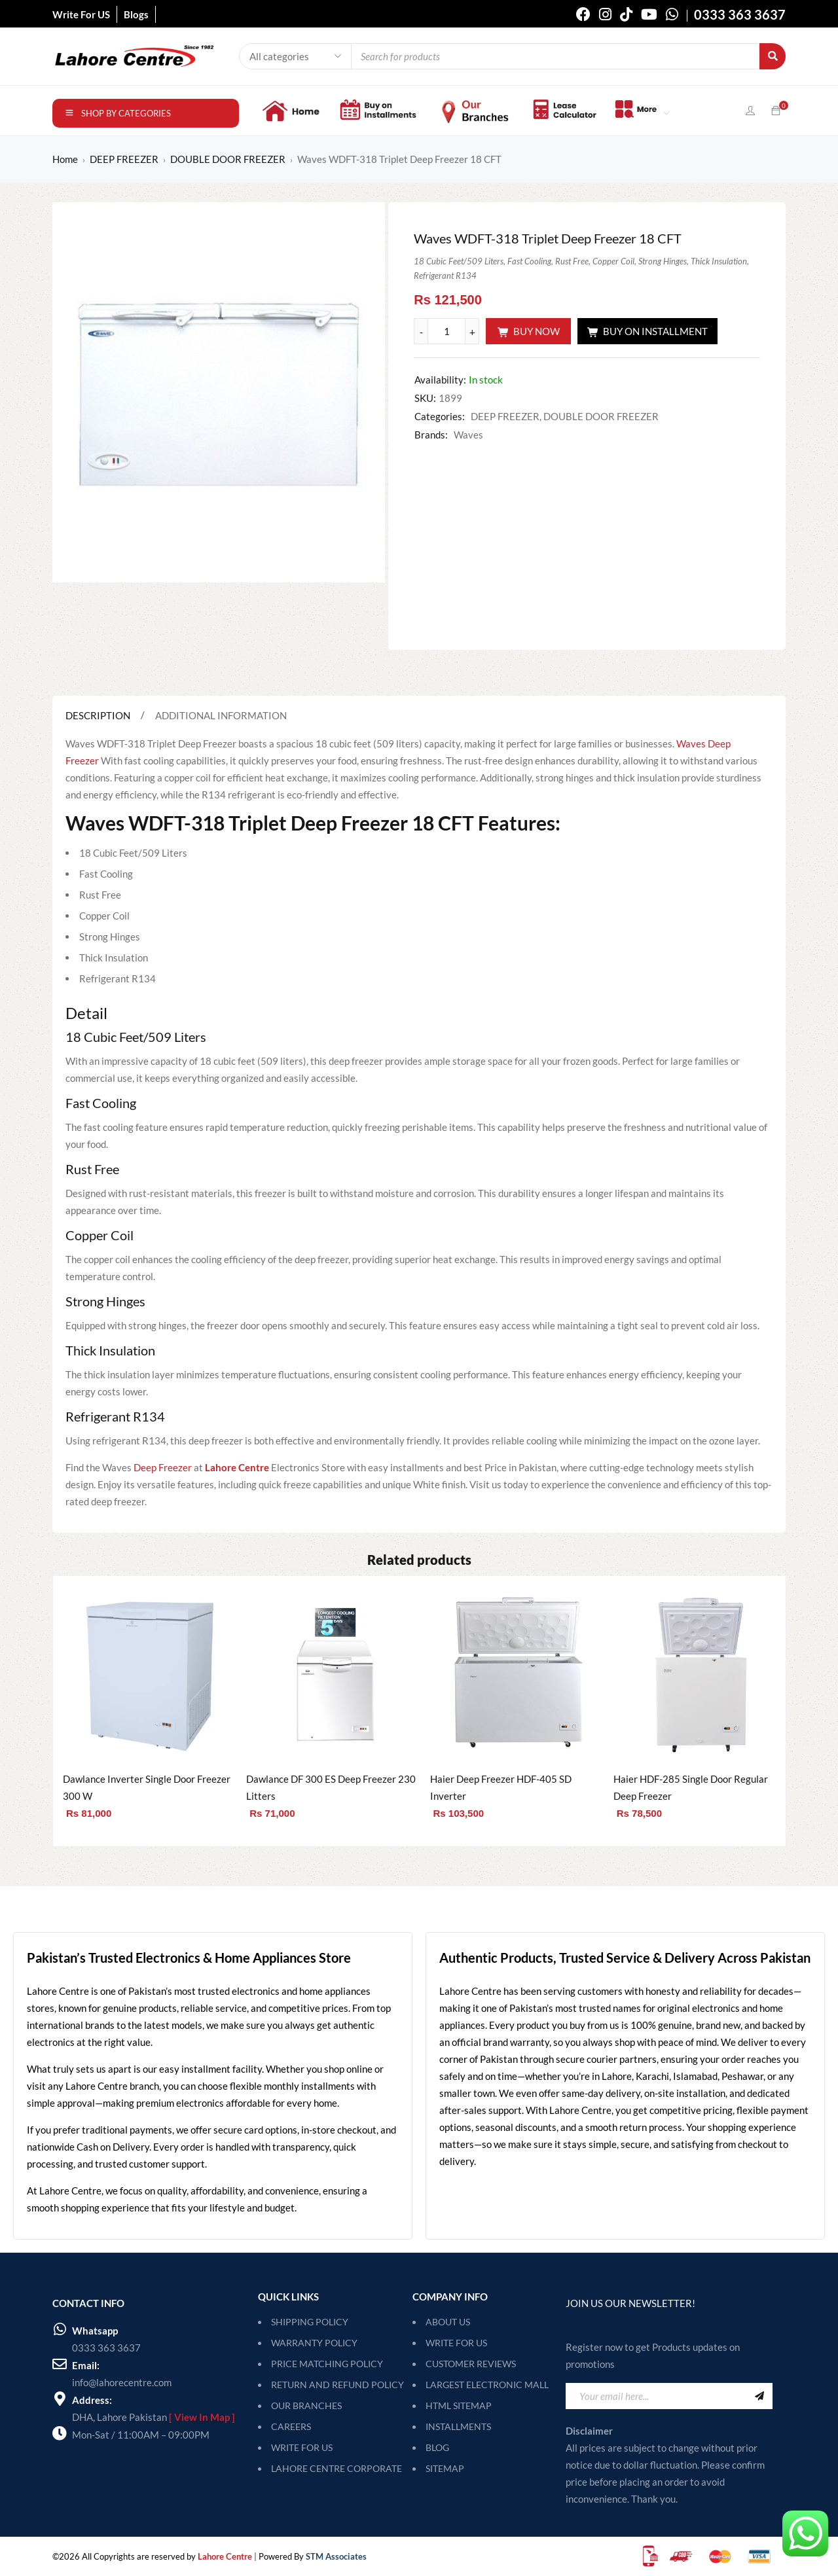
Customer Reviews (471, 2363)
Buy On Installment (655, 331)
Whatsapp (95, 2330)
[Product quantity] (446, 331)
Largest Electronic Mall (487, 2384)
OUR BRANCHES (306, 2405)
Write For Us (456, 2342)
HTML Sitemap (459, 2405)
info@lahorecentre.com (122, 2382)
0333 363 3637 (106, 2347)
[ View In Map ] (202, 2417)
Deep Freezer (163, 1467)
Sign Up (759, 2396)
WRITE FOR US (302, 2447)
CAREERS (291, 2426)
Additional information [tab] (221, 715)
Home (65, 159)
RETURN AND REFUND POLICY (337, 2384)
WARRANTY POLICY (314, 2342)
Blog (437, 2447)
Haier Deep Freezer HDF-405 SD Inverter (501, 1787)
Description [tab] (97, 715)
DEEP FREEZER (124, 159)
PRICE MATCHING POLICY (327, 2363)
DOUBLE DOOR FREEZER (227, 159)
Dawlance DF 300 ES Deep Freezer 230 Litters (331, 1787)
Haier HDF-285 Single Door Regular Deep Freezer (690, 1787)
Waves (468, 434)
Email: (86, 2365)
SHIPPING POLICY (309, 2321)
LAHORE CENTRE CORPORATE (336, 2468)
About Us (448, 2321)
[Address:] (59, 2398)
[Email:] (59, 2364)
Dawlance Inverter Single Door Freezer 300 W (146, 1787)
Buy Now (536, 331)
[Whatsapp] (59, 2329)
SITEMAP (445, 2468)
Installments (458, 2426)
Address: (92, 2400)
